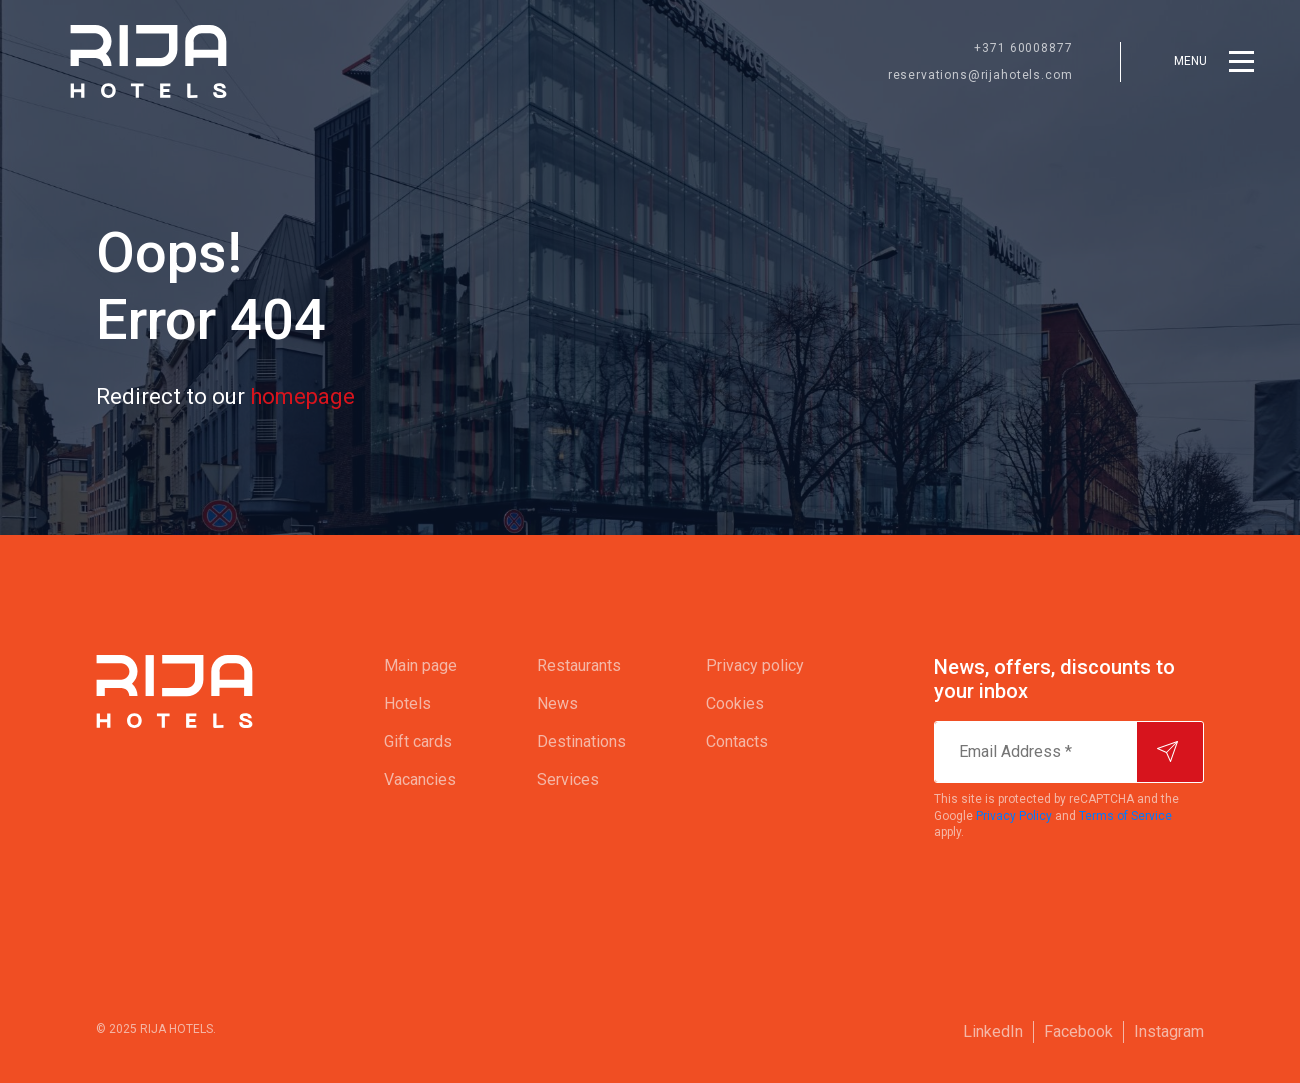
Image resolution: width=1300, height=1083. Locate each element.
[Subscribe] (1170, 752)
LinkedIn (993, 1031)
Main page (420, 665)
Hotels (407, 703)
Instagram (1169, 1031)
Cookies (735, 703)
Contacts (737, 741)
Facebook (1078, 1031)
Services (568, 779)
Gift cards (418, 741)
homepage (302, 396)
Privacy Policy (1014, 816)
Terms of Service (1125, 816)
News (557, 703)
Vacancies (420, 779)
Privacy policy (755, 665)
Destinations (581, 741)
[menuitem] (420, 666)
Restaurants (579, 665)
